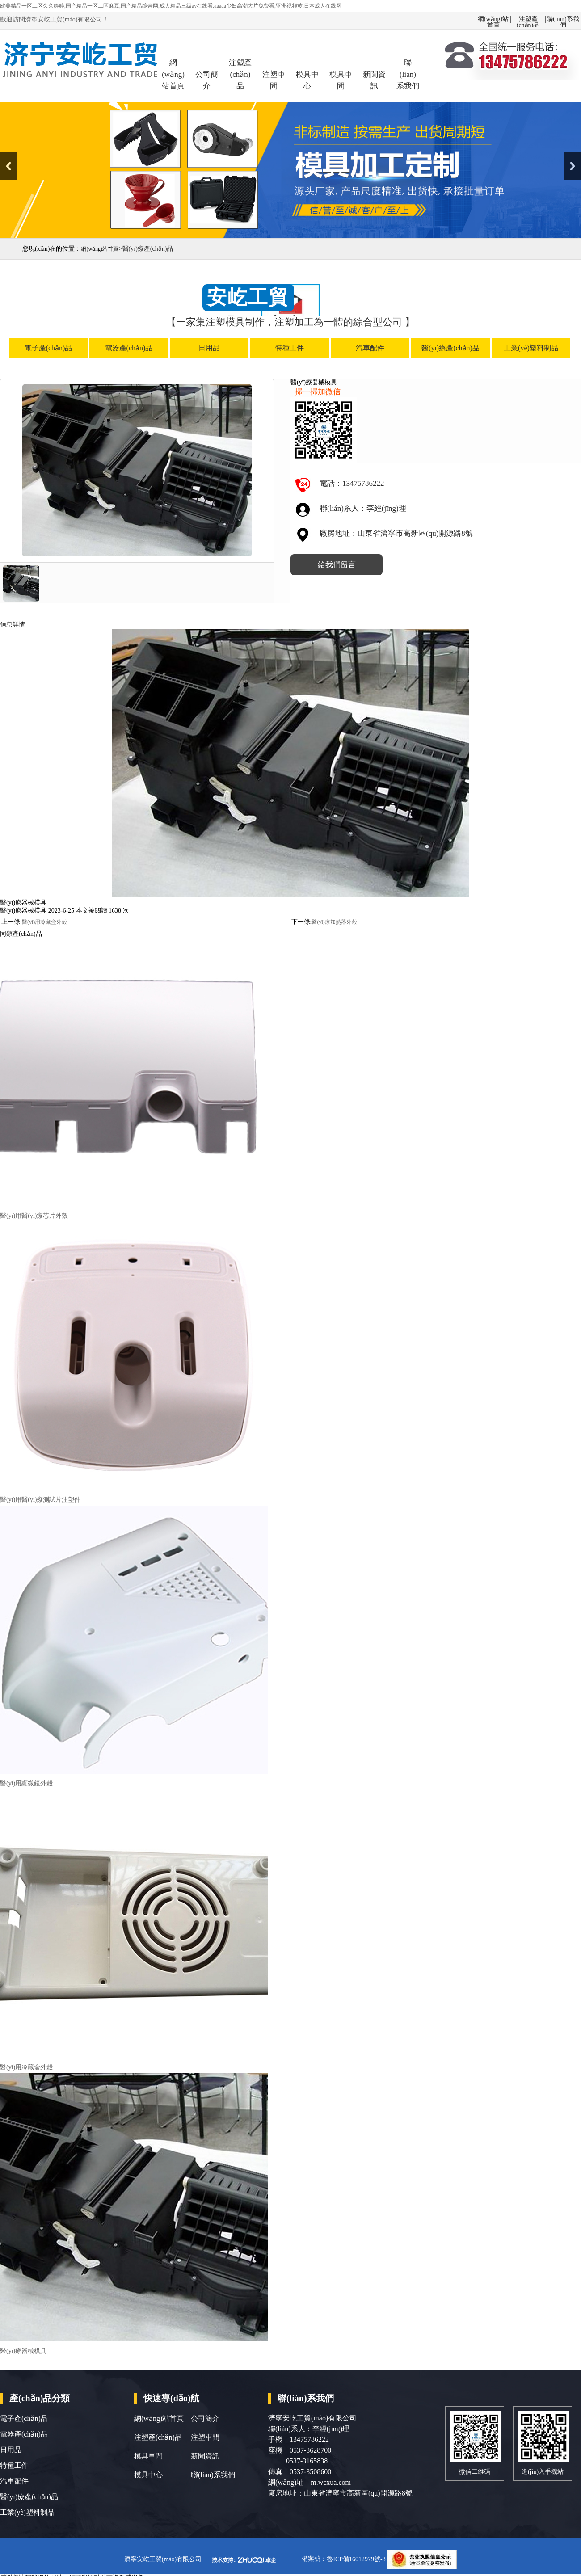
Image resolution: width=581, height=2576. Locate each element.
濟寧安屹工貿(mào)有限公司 (163, 2559)
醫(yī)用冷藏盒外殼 (44, 922)
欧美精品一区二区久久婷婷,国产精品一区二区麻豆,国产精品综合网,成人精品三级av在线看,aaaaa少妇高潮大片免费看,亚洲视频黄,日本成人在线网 (170, 6)
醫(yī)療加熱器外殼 (334, 922)
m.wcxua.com (331, 2482)
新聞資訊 (374, 80)
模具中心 (307, 80)
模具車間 (340, 80)
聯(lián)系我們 (563, 19)
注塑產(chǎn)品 (528, 19)
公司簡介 (206, 80)
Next (572, 166)
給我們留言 (337, 564)
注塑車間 (273, 80)
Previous (8, 166)
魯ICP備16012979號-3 (357, 2559)
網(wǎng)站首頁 (493, 19)
